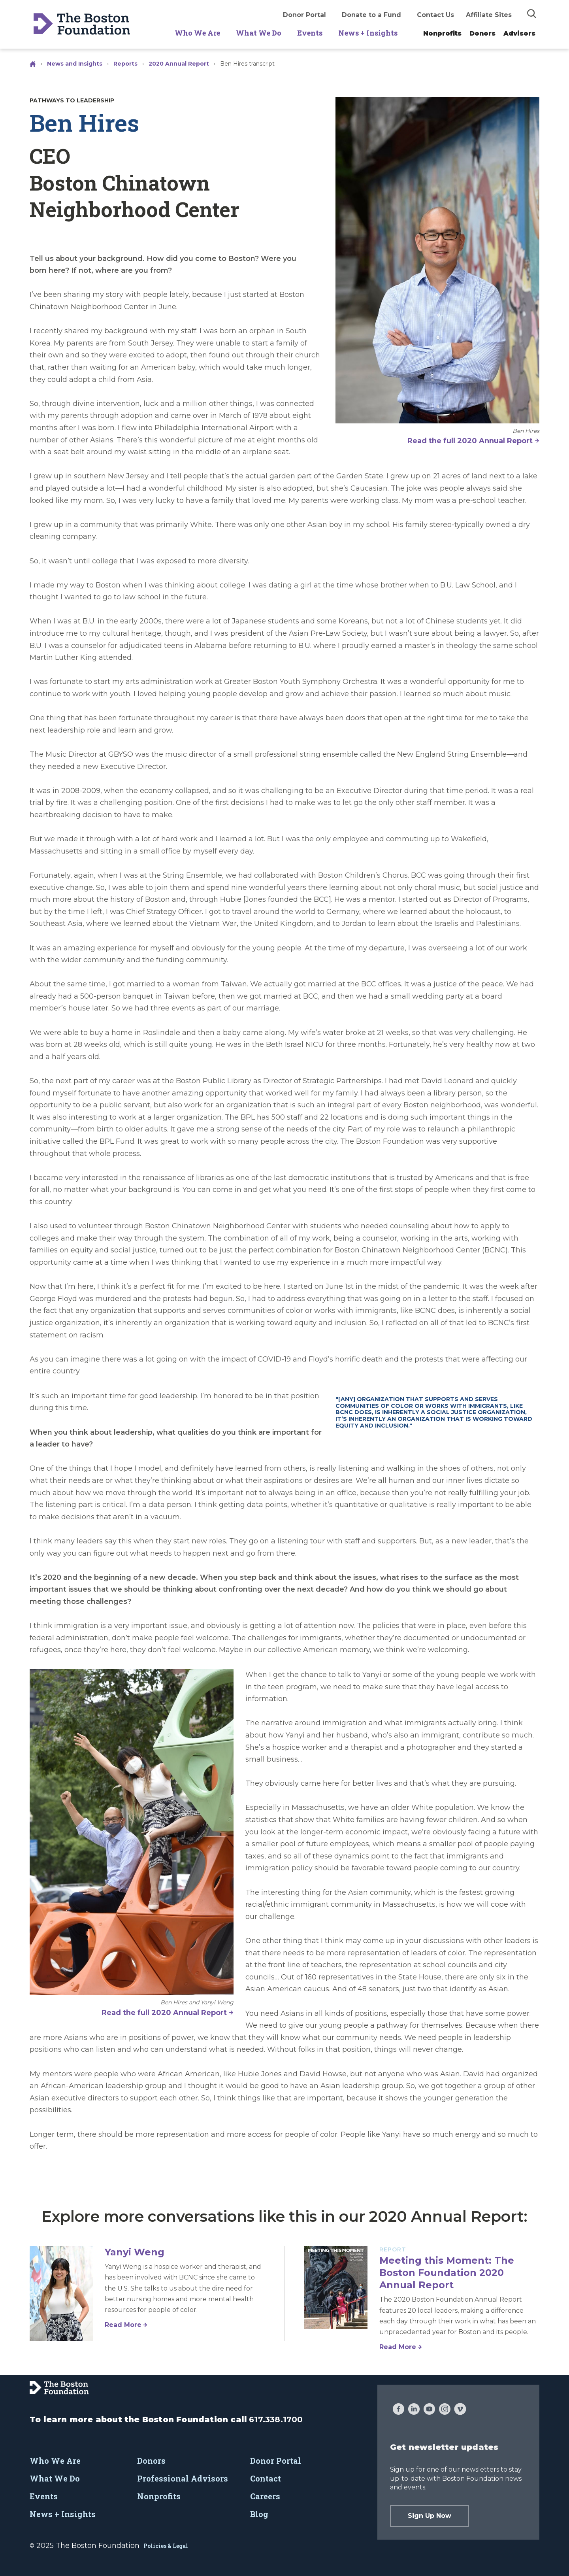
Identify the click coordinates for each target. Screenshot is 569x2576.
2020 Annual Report (179, 63)
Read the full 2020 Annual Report (470, 440)
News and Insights (74, 63)
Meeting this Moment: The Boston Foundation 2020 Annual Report (446, 2273)
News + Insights (368, 33)
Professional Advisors (182, 2478)
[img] (531, 13)
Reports (125, 63)
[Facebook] (398, 2410)
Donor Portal (304, 15)
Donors (482, 33)
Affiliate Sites (489, 15)
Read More (123, 2325)
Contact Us (435, 15)
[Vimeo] (460, 2410)
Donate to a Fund (371, 15)
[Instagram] (445, 2410)
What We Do (258, 33)
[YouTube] (429, 2410)
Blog (259, 2514)
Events (309, 33)
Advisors (519, 33)
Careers (265, 2496)
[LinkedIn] (414, 2410)
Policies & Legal (165, 2546)
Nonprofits (442, 33)
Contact (265, 2478)
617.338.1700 (276, 2419)
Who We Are (197, 33)
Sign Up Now (429, 2515)
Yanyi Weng (134, 2252)
